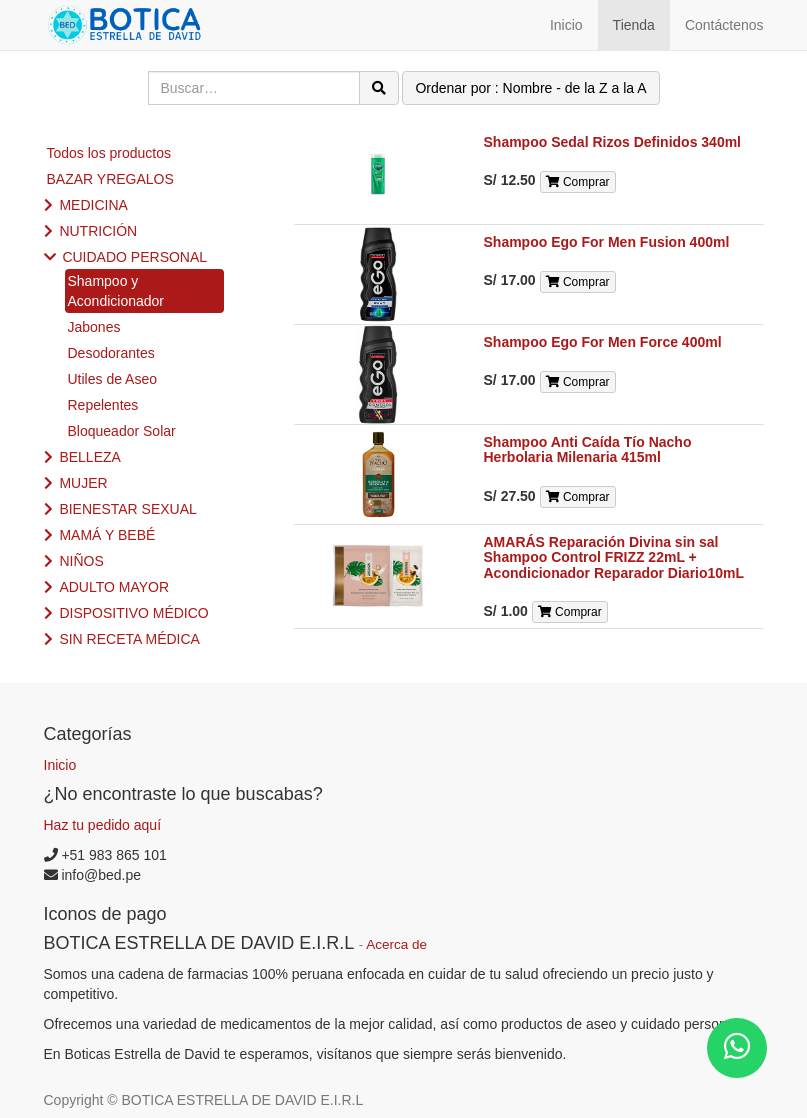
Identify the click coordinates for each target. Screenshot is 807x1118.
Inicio (60, 765)
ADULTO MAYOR (114, 587)
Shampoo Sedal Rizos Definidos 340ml (613, 142)
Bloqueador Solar (122, 431)
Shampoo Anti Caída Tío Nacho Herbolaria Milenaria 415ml (588, 449)
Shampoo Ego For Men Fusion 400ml (607, 242)
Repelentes (103, 405)
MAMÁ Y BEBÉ (107, 535)
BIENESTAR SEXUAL (127, 509)
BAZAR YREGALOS (110, 179)
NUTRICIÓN (98, 231)
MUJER (83, 483)
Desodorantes (111, 353)
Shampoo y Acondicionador (116, 291)
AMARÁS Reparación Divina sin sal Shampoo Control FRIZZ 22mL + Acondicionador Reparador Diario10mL (614, 557)
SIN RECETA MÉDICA (129, 639)
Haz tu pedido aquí (103, 825)
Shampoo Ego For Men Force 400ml (603, 342)
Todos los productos (109, 153)
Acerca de (396, 944)
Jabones (94, 327)
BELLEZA (89, 457)
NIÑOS (81, 561)
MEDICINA (93, 205)
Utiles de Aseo (113, 379)
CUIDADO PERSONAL (134, 257)
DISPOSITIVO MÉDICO (133, 613)
